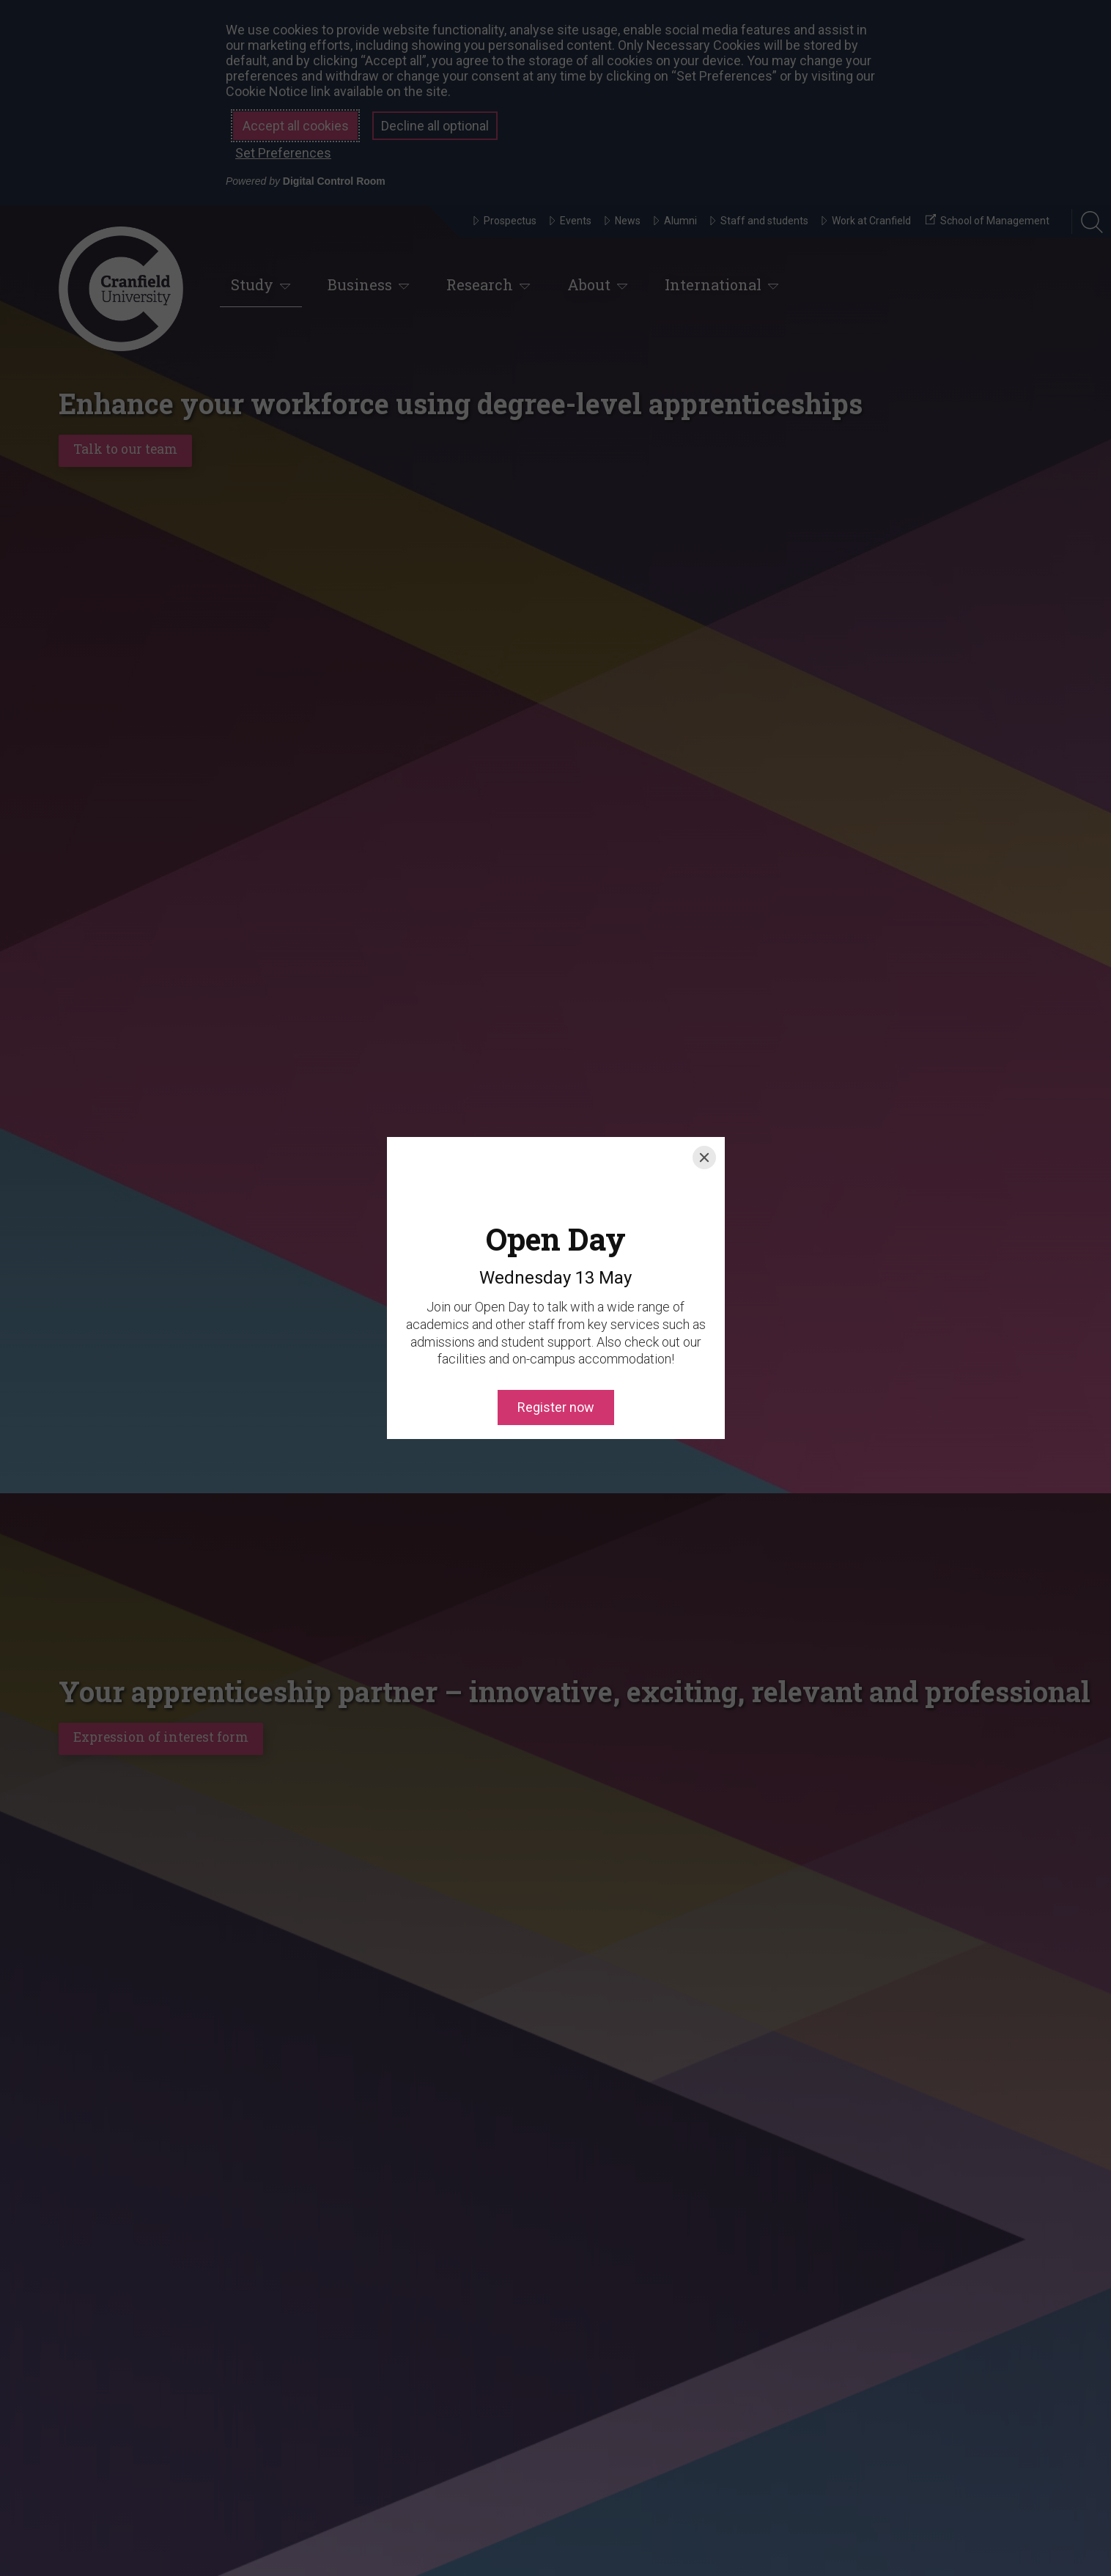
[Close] (704, 1109)
